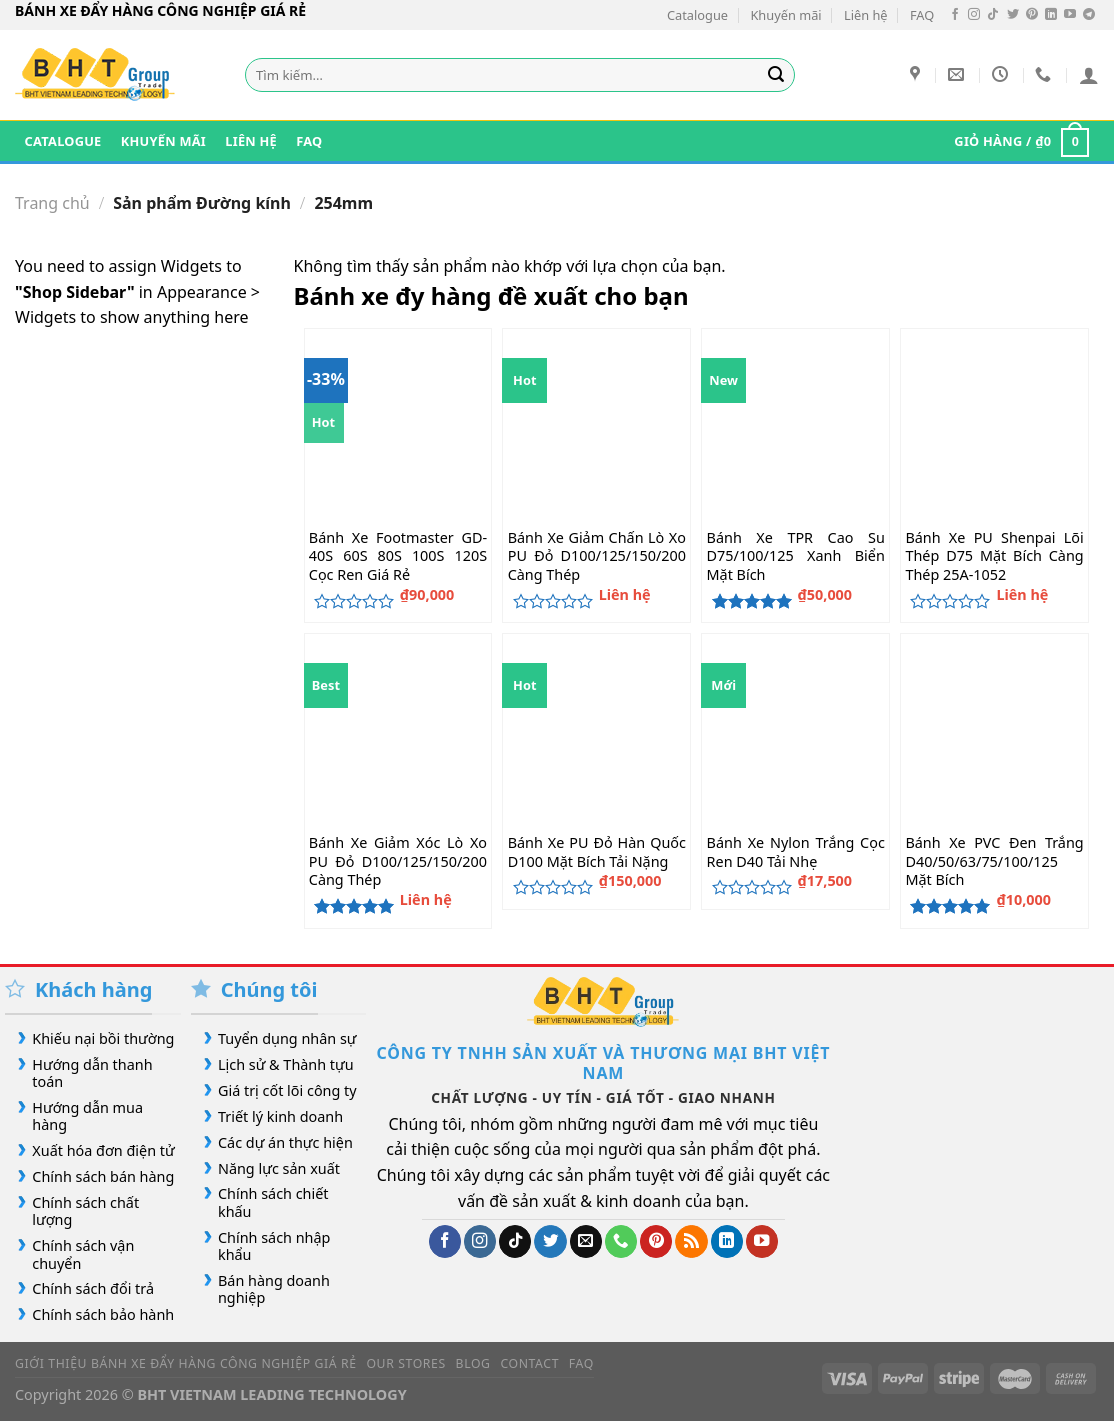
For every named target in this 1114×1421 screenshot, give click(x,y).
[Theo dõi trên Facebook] (955, 15)
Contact (529, 1363)
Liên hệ (866, 15)
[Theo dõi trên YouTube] (1070, 15)
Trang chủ (52, 203)
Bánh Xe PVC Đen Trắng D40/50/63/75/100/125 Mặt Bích (994, 861)
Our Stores (405, 1363)
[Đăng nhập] (1089, 75)
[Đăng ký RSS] (691, 1241)
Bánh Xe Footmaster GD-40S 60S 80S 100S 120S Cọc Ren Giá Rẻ (398, 556)
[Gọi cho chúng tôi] (621, 1241)
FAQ (922, 15)
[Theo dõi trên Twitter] (1013, 15)
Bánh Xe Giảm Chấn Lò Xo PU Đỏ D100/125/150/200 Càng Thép (597, 556)
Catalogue (697, 15)
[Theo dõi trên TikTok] (993, 15)
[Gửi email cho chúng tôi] (586, 1241)
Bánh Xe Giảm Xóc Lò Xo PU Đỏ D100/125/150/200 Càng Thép (398, 861)
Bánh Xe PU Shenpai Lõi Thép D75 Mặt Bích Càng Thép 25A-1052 (994, 556)
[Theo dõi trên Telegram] (1089, 15)
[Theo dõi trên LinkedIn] (1051, 15)
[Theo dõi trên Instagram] (974, 15)
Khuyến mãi (785, 15)
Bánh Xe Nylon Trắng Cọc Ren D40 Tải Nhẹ (796, 852)
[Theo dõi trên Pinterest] (1032, 15)
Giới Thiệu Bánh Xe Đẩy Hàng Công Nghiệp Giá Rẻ (186, 1363)
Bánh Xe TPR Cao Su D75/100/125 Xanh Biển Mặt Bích (796, 556)
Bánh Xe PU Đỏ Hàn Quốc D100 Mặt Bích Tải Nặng (597, 852)
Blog (473, 1363)
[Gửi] (776, 75)
